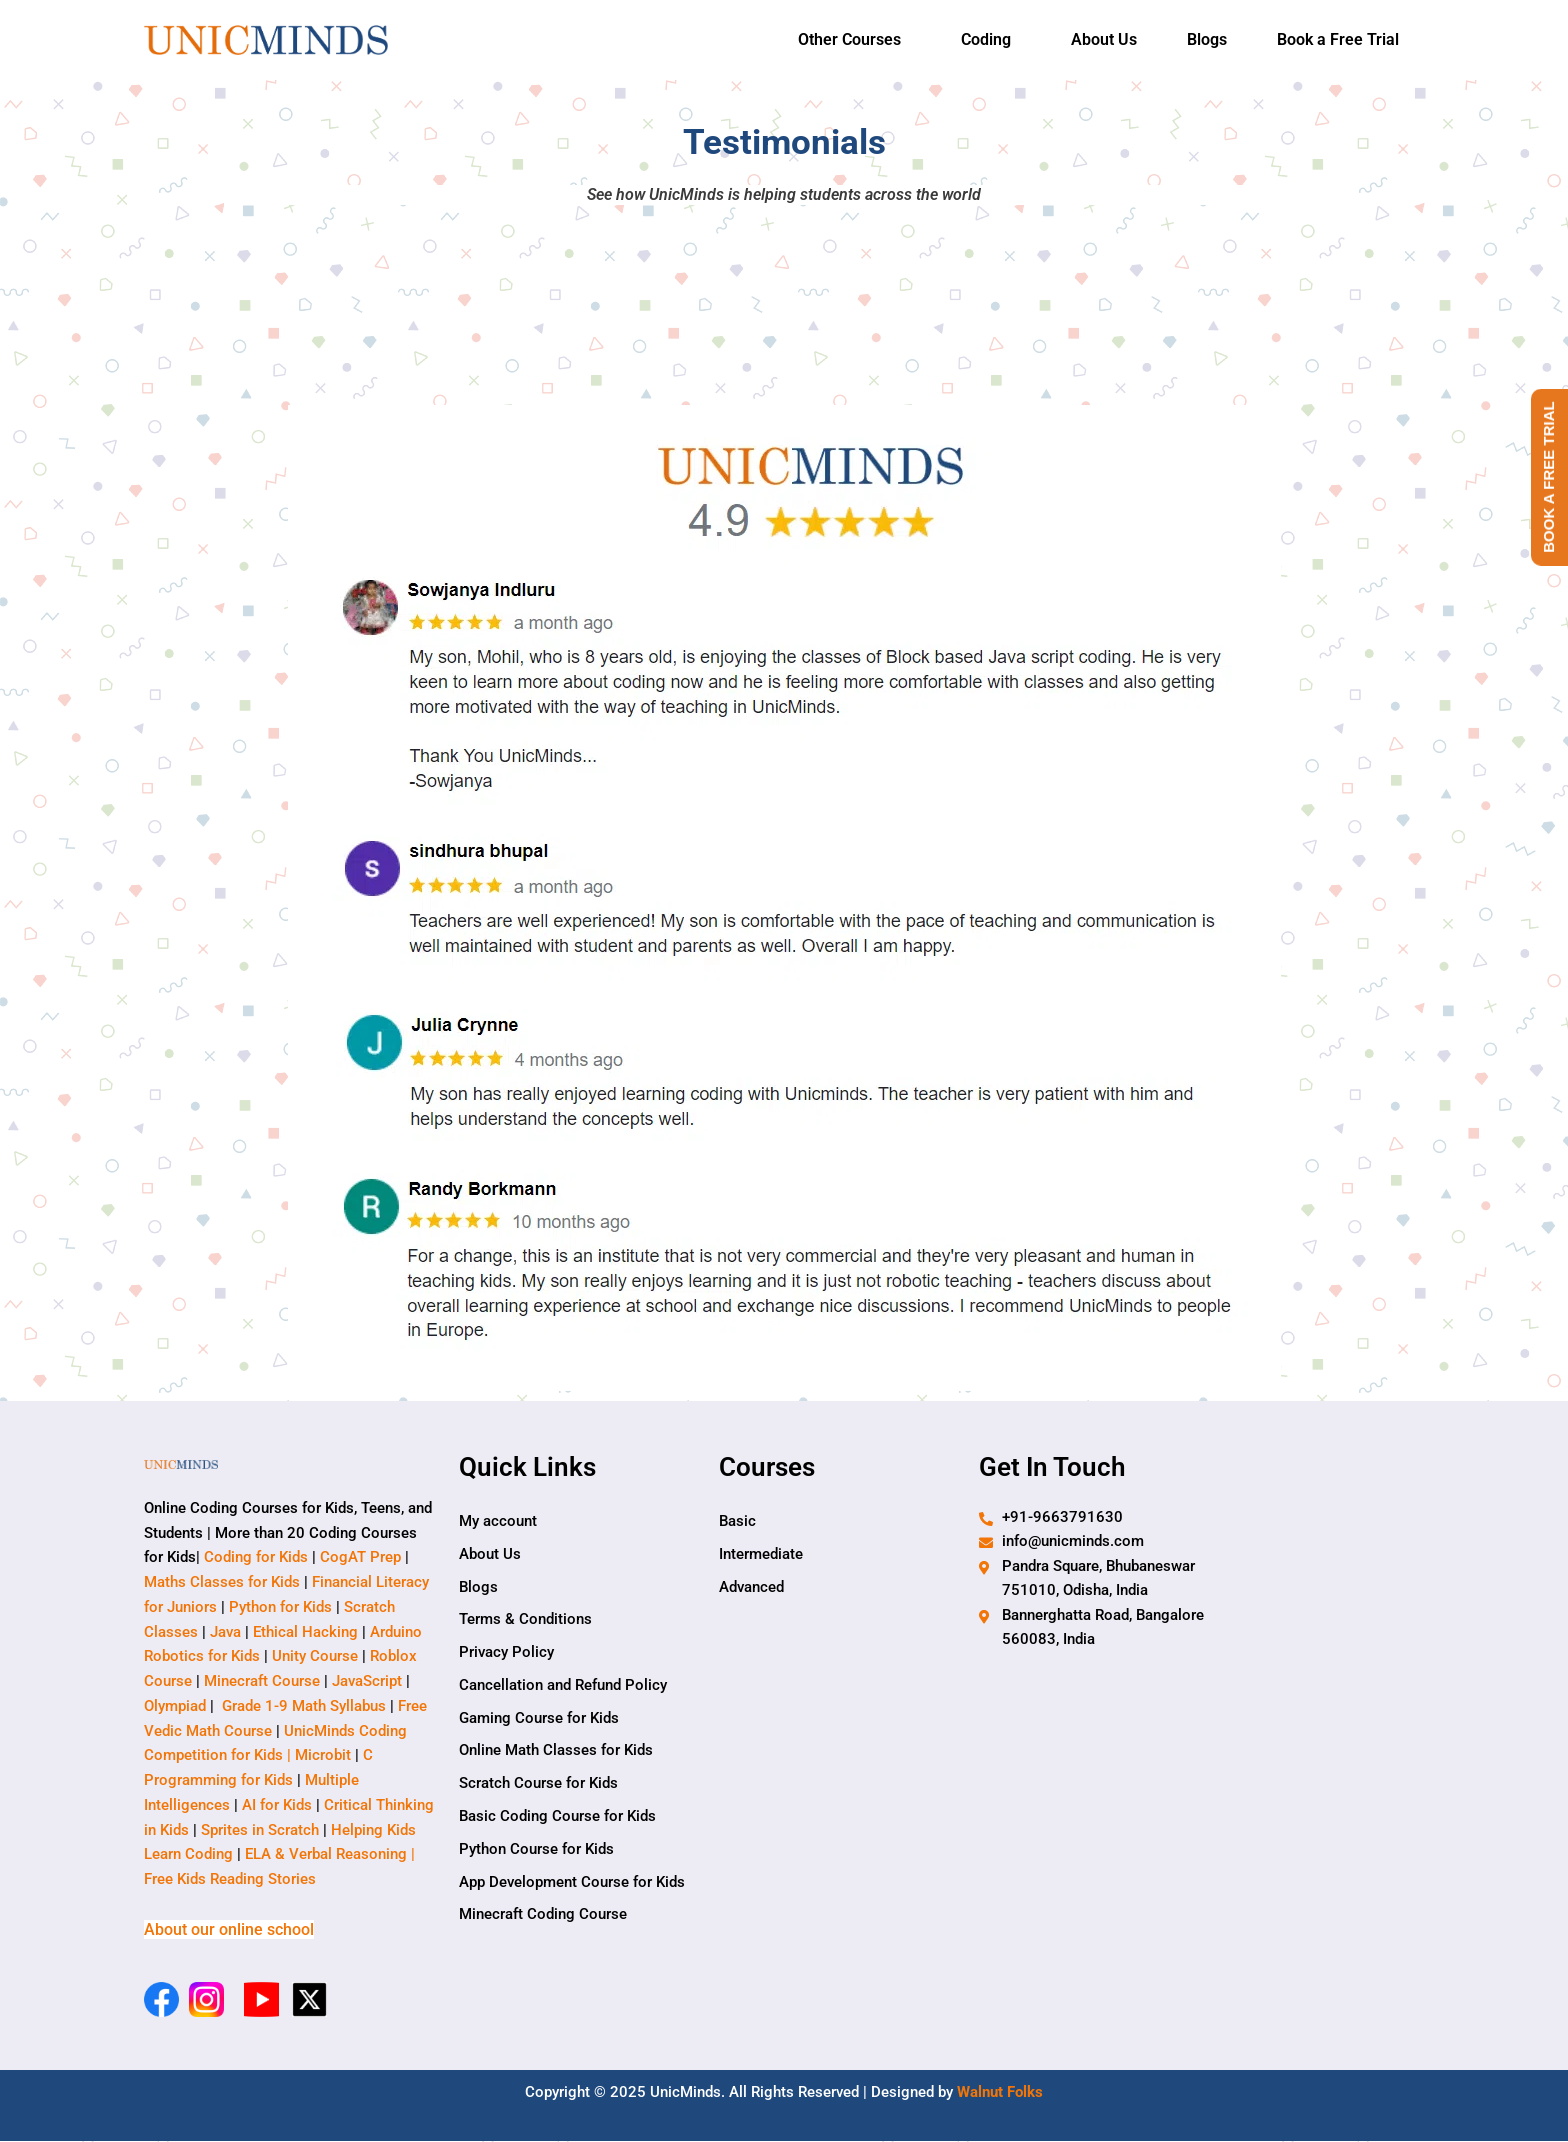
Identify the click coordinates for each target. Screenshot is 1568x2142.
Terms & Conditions (525, 1620)
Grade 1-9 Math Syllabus (304, 1706)
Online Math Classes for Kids (556, 1752)
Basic (737, 1521)
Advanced (751, 1587)
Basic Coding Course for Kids (557, 1818)
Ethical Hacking (305, 1632)
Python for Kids (280, 1607)
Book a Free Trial (1338, 39)
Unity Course (315, 1657)
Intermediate (761, 1554)
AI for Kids (277, 1805)
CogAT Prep (362, 1558)
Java (225, 1632)
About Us (1104, 39)
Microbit (323, 1756)
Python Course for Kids (536, 1851)
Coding (986, 39)
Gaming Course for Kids (539, 1719)
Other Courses (849, 39)
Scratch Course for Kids (538, 1785)
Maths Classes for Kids (222, 1583)
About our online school (229, 1930)
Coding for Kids (256, 1558)
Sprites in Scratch (260, 1830)
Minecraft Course (262, 1682)
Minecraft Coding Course (543, 1917)
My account (498, 1521)
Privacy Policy (506, 1653)
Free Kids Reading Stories (230, 1880)
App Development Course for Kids (572, 1884)
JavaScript (367, 1682)
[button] (854, 40)
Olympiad (175, 1706)
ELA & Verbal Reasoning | (332, 1855)
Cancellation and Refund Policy (563, 1686)
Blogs (1207, 39)
